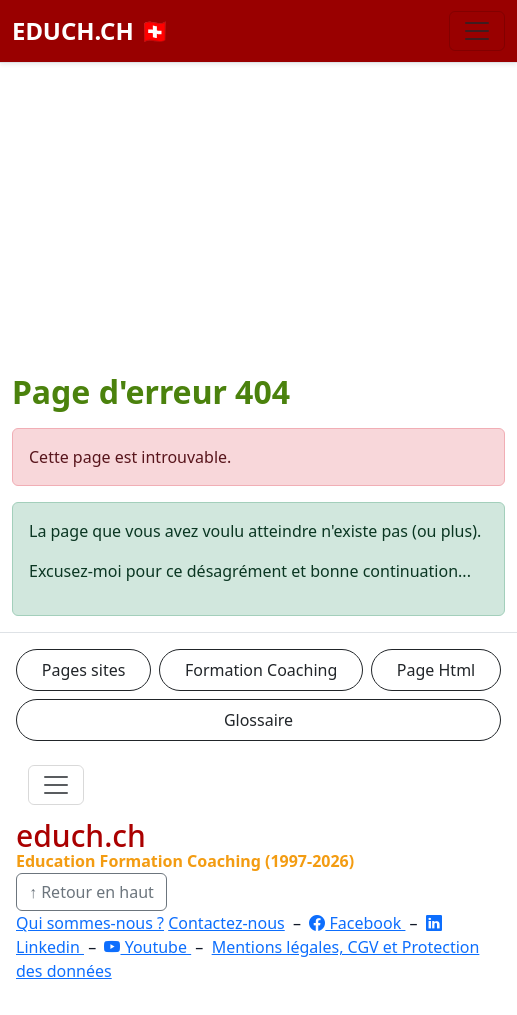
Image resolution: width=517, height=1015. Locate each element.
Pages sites (84, 670)
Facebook (357, 923)
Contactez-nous (226, 923)
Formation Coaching (261, 670)
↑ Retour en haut (91, 892)
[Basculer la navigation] (477, 31)
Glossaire (258, 720)
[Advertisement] (258, 213)
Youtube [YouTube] (147, 947)
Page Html (436, 670)
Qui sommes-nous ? (90, 923)
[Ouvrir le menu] (56, 785)
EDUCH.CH (91, 30)
